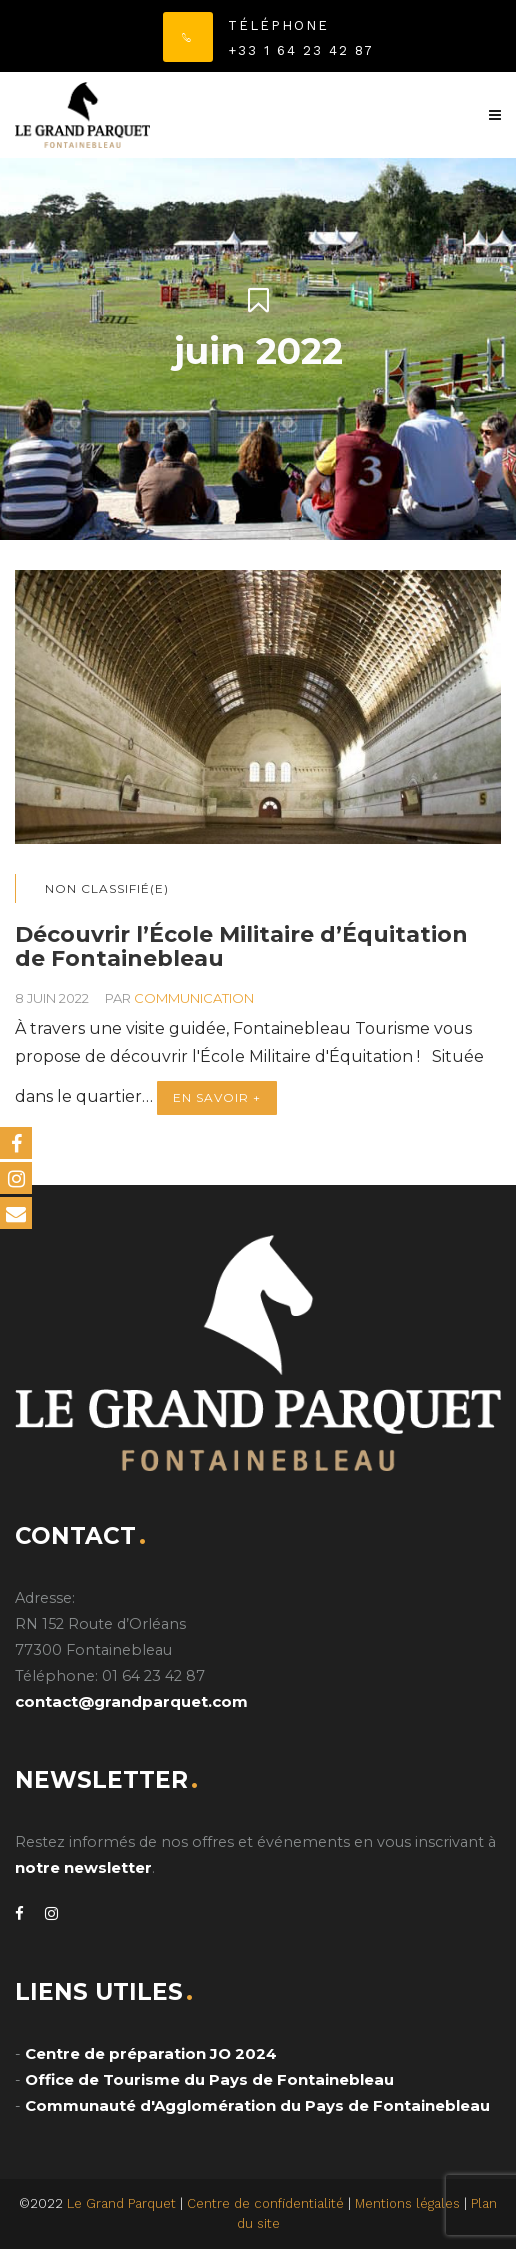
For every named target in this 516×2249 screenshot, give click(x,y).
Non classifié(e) (107, 888)
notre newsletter (83, 1867)
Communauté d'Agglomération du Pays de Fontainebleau (257, 2105)
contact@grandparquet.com (131, 1701)
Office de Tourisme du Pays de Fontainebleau (209, 2079)
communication (194, 998)
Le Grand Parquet (121, 2203)
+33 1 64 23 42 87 (301, 50)
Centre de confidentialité (265, 2203)
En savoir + (217, 1097)
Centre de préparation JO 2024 (151, 2053)
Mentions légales (407, 2203)
